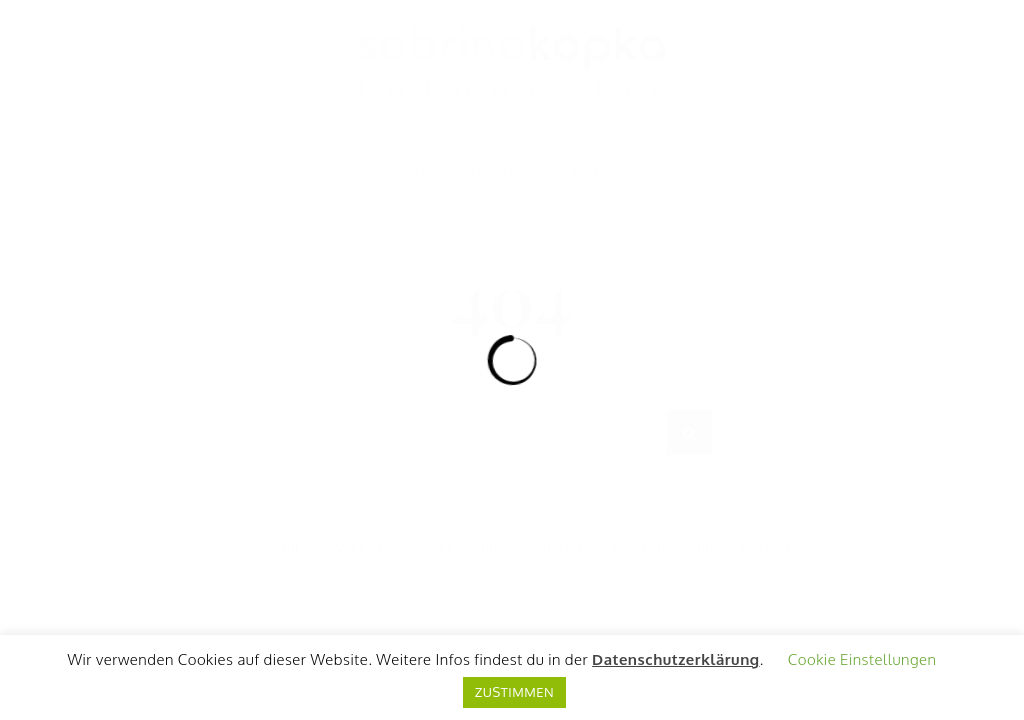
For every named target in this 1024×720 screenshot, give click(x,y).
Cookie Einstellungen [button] (862, 659)
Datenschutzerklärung (676, 659)
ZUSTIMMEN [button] (514, 692)
